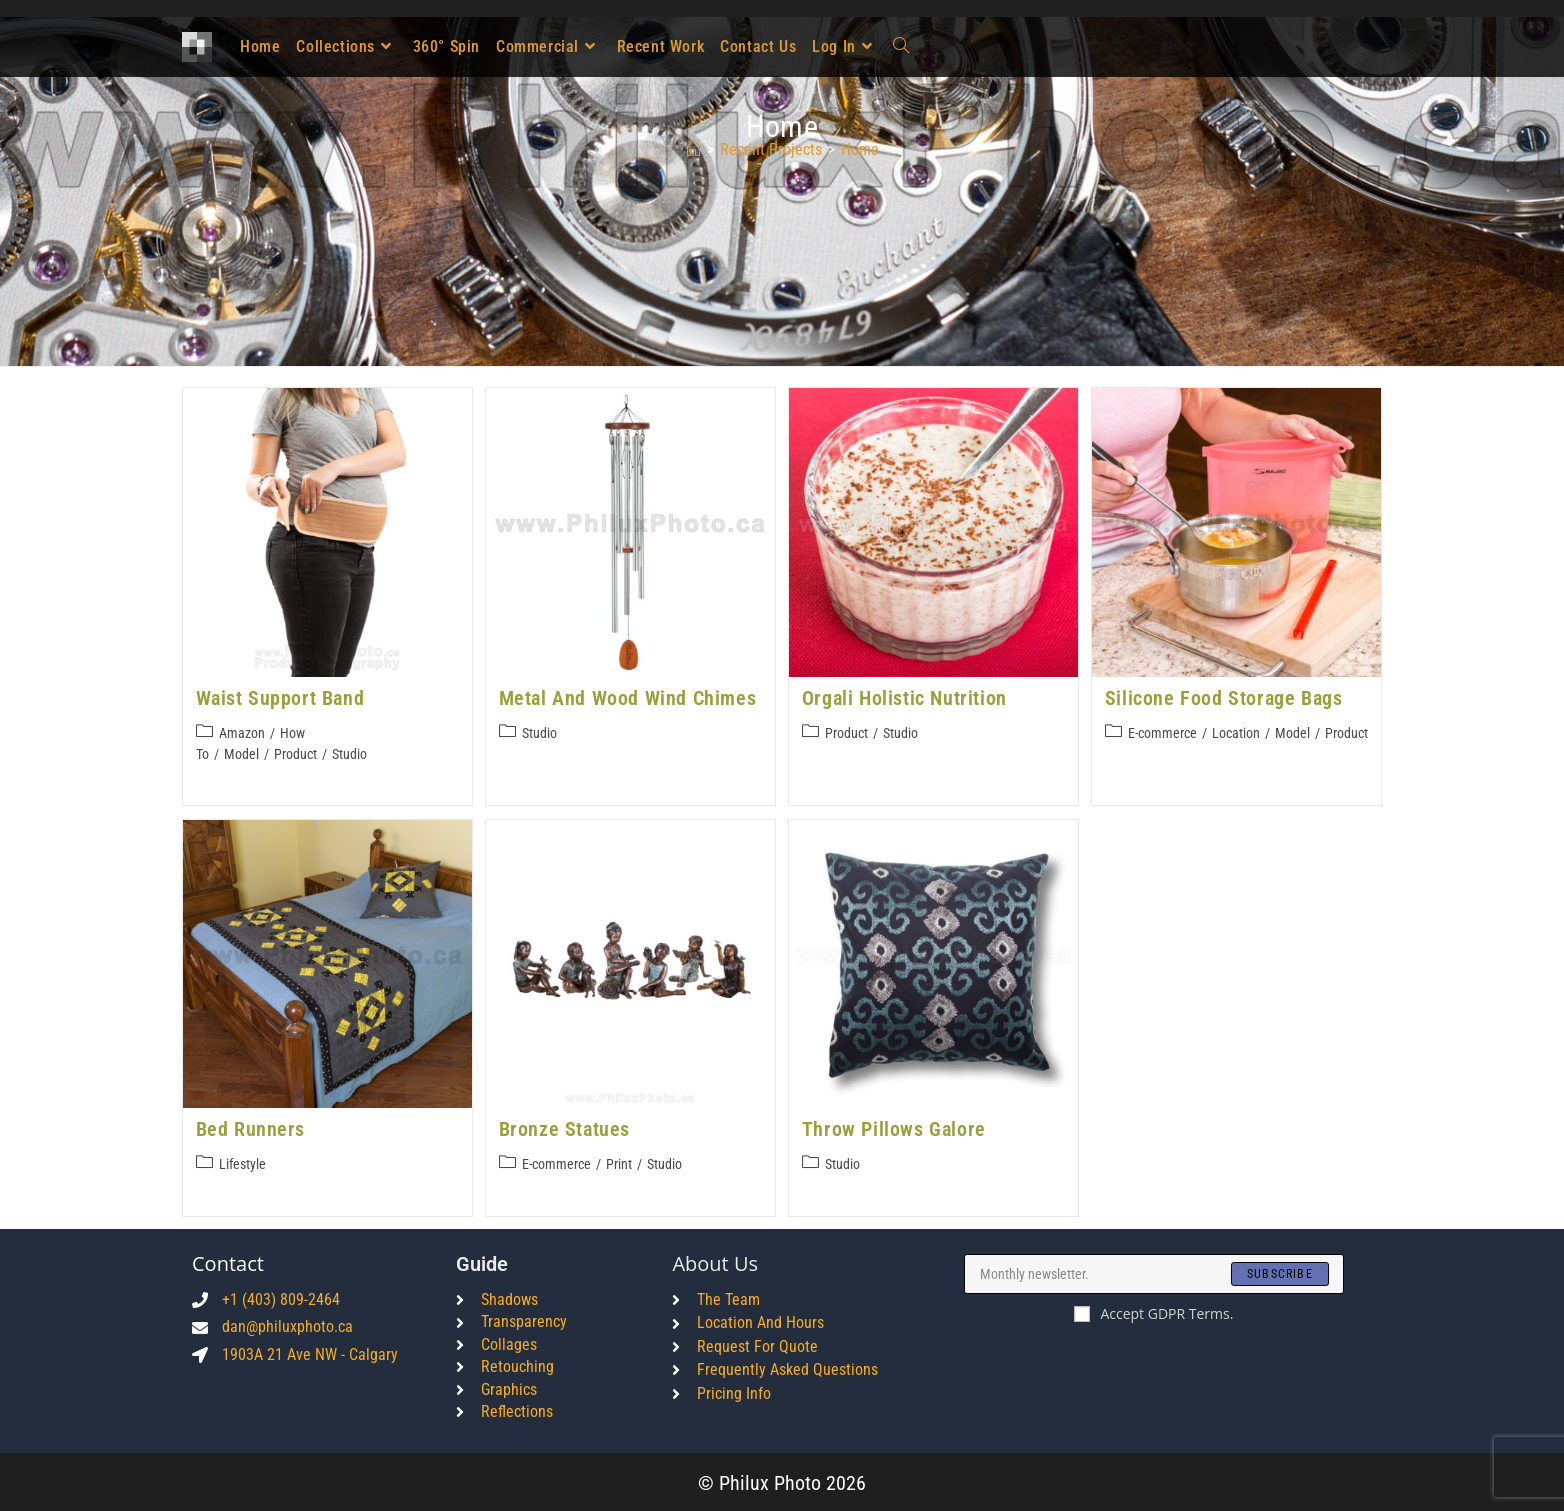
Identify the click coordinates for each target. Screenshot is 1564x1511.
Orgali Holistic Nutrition (904, 698)
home (860, 149)
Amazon (242, 733)
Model (241, 754)
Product (295, 754)
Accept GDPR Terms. (1153, 1311)
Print (619, 1163)
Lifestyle (242, 1163)
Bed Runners (251, 1128)
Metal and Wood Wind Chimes (628, 698)
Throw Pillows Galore (894, 1128)
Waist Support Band (280, 698)
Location (1236, 733)
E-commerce (1162, 733)
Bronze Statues (564, 1128)
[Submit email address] (1280, 1272)
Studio (349, 754)
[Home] (693, 149)
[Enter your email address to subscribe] (1154, 1272)
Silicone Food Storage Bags (1224, 698)
